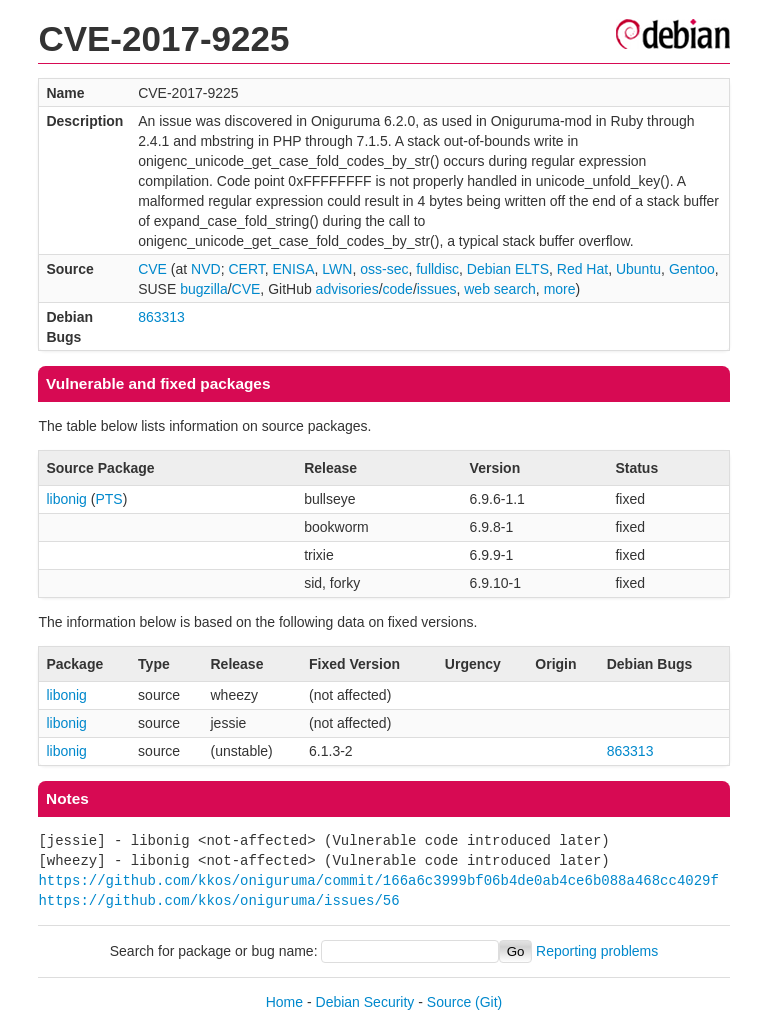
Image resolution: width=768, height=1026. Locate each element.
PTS (108, 499)
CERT (246, 269)
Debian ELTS (508, 269)
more (560, 289)
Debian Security (365, 1002)
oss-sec (384, 269)
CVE (152, 269)
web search (500, 289)
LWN (337, 269)
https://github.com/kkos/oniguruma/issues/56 (218, 900)
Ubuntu (638, 269)
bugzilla (203, 289)
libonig (66, 499)
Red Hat (582, 269)
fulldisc (437, 269)
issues (437, 289)
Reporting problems (597, 951)
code (398, 289)
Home (284, 1002)
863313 (161, 317)
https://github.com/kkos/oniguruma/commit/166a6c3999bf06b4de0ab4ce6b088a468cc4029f (378, 880)
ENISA (294, 269)
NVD (206, 269)
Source (449, 1002)
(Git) (488, 1002)
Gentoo (692, 269)
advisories (347, 289)
